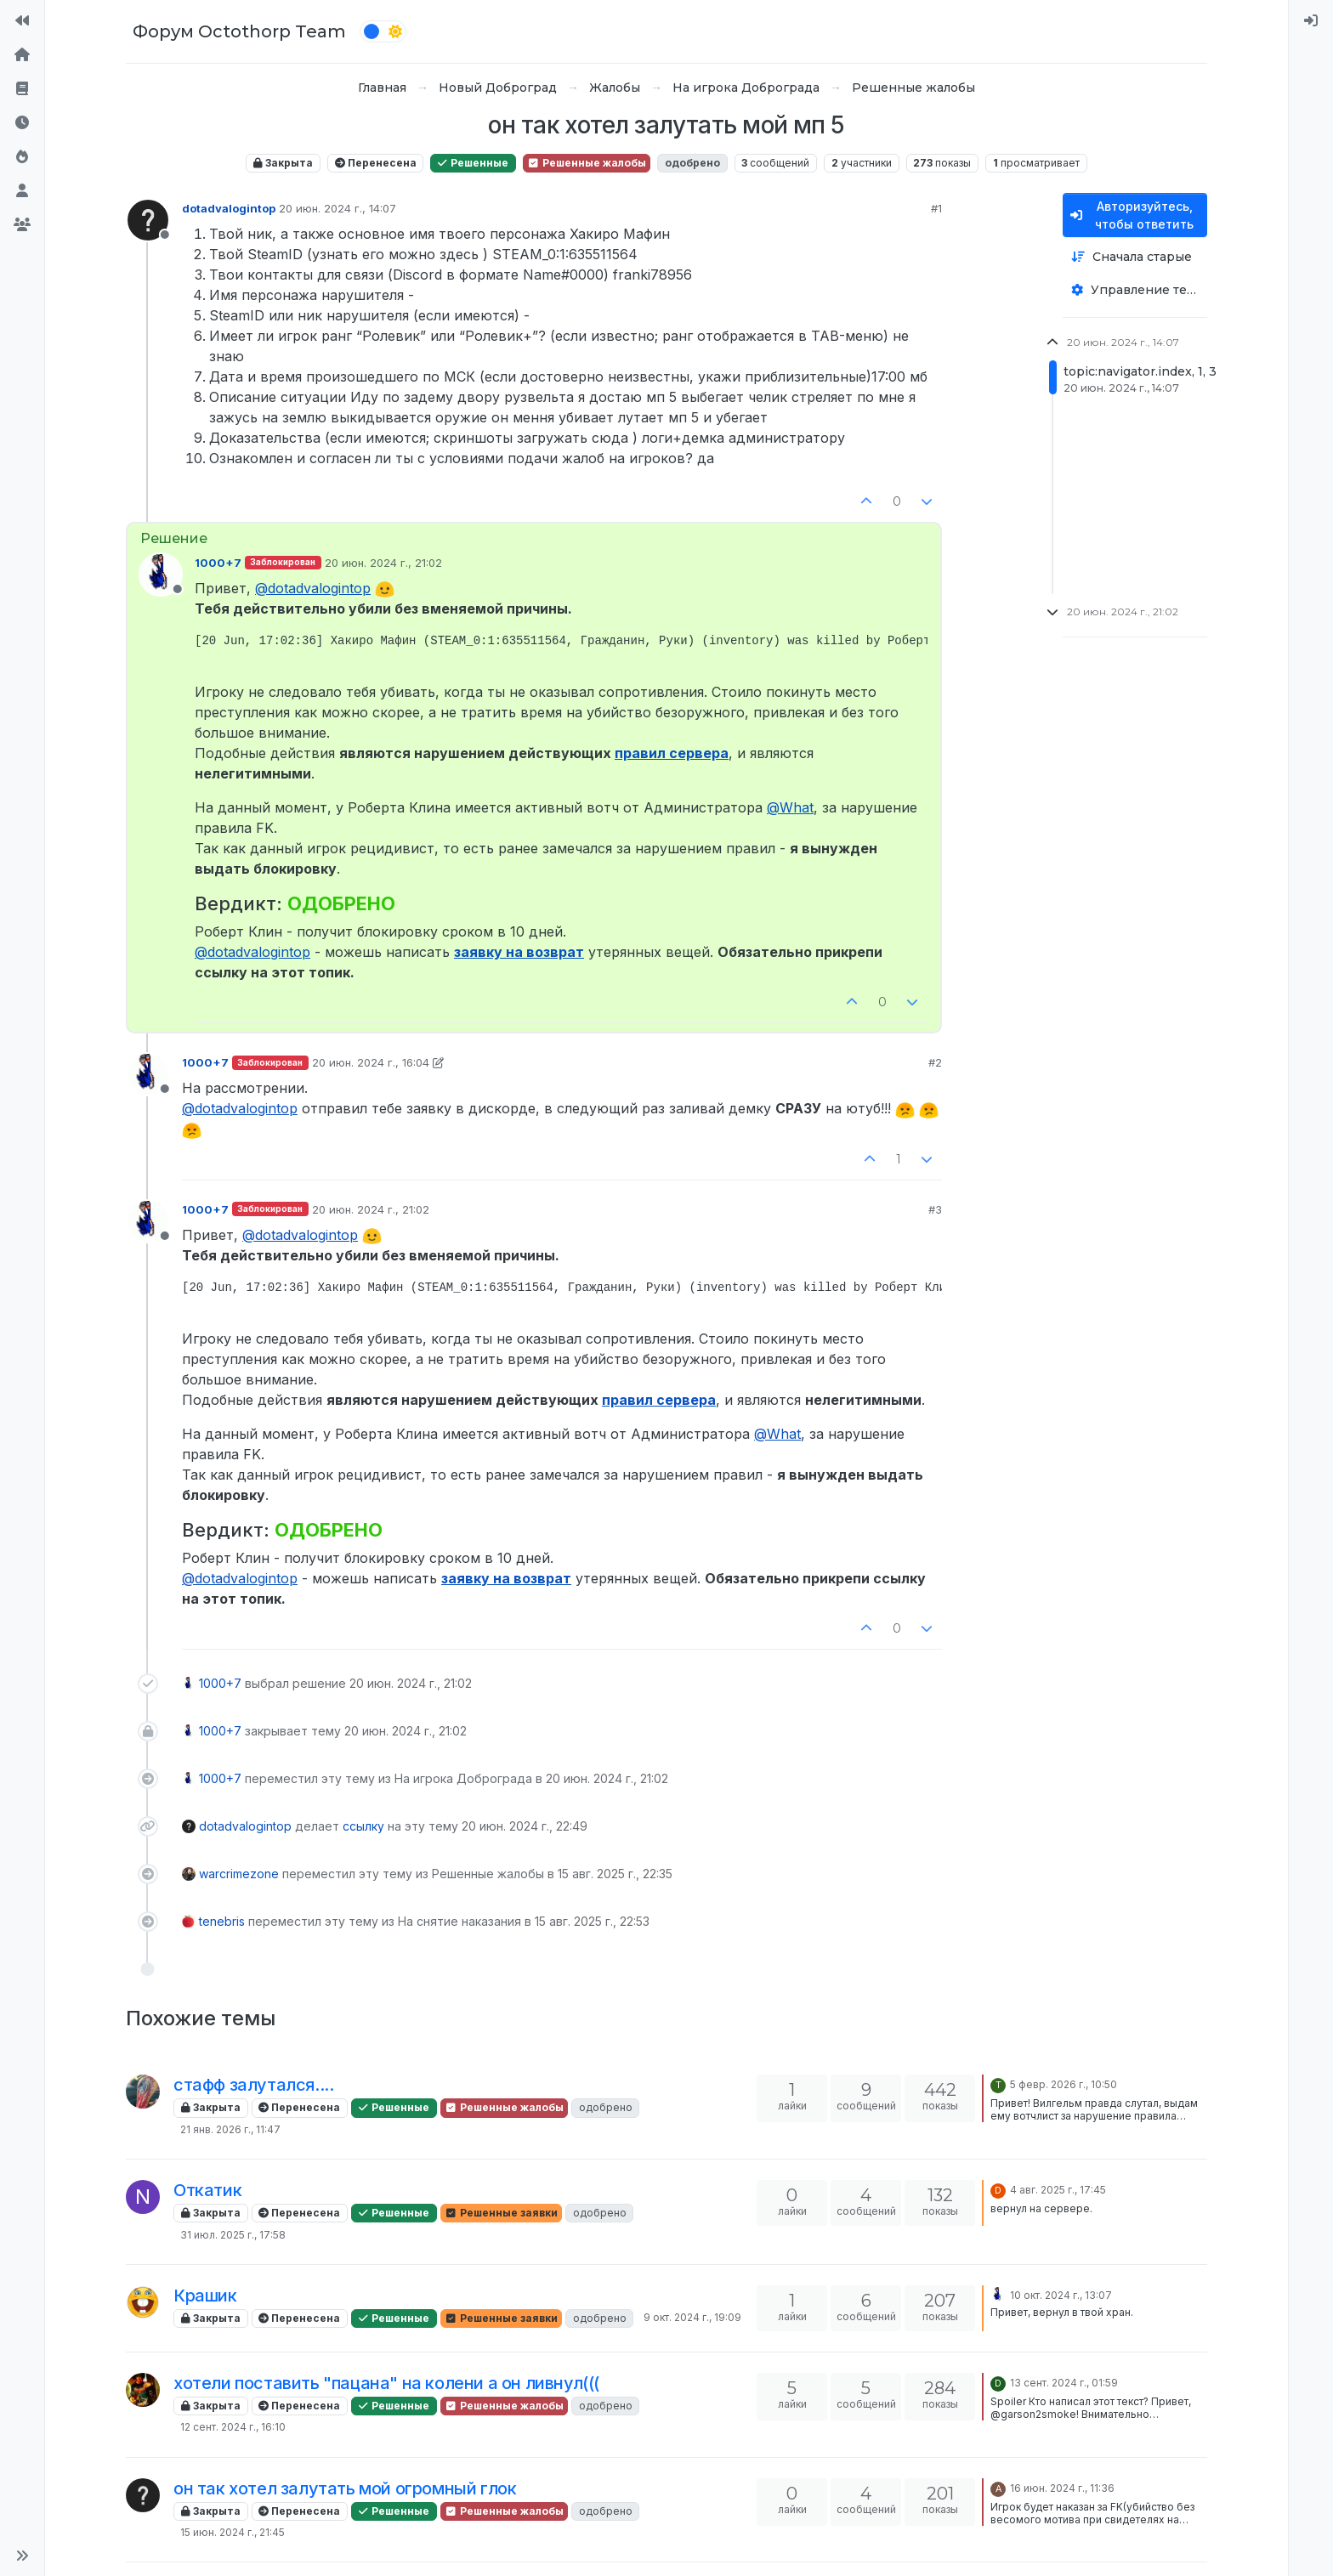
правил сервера (672, 752)
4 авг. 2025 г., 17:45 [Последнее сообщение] (1058, 2189)
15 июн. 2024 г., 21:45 (232, 2532)
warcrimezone (239, 1873)
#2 (935, 1062)
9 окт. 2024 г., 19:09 (692, 2317)
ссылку (363, 1826)
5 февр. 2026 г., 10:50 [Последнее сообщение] (1063, 2084)
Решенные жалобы (586, 162)
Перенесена (376, 162)
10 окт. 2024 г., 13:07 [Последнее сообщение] (1061, 2295)
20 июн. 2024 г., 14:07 (337, 208)
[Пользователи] (22, 190)
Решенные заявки (501, 2212)
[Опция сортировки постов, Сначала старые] (1135, 257)
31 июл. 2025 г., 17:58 (233, 2234)
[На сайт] (22, 20)
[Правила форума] (22, 88)
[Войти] (1311, 20)
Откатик (207, 2190)
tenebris (222, 1921)
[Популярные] (22, 156)
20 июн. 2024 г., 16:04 (370, 1062)
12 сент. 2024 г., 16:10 (233, 2426)
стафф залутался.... (253, 2085)
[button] (22, 2555)
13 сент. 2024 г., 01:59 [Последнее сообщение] (1064, 2382)
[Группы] (22, 224)
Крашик (205, 2295)
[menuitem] (1311, 20)
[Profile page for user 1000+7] (160, 574)
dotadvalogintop (228, 208)
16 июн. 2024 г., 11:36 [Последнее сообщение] (1062, 2488)
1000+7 (218, 562)
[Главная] (22, 54)
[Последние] (22, 122)
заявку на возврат (519, 951)
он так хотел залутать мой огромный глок (344, 2488)
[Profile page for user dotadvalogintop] (148, 220)
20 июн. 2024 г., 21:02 (383, 562)
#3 (935, 1209)
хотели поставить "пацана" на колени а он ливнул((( (386, 2383)
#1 (936, 208)
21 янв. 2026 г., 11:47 (230, 2129)
